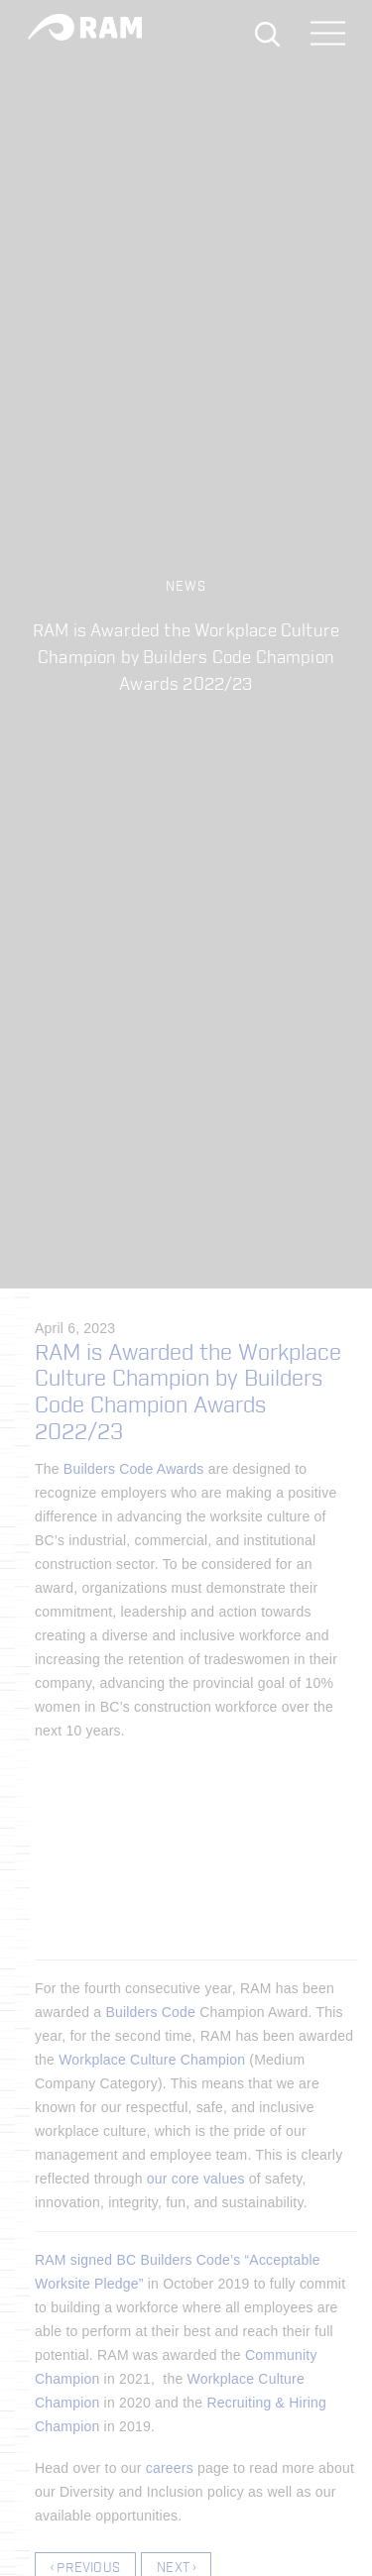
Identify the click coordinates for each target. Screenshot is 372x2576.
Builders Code (150, 2012)
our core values (196, 2178)
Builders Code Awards (133, 1469)
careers (169, 2468)
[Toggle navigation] (328, 35)
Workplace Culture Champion (152, 2060)
